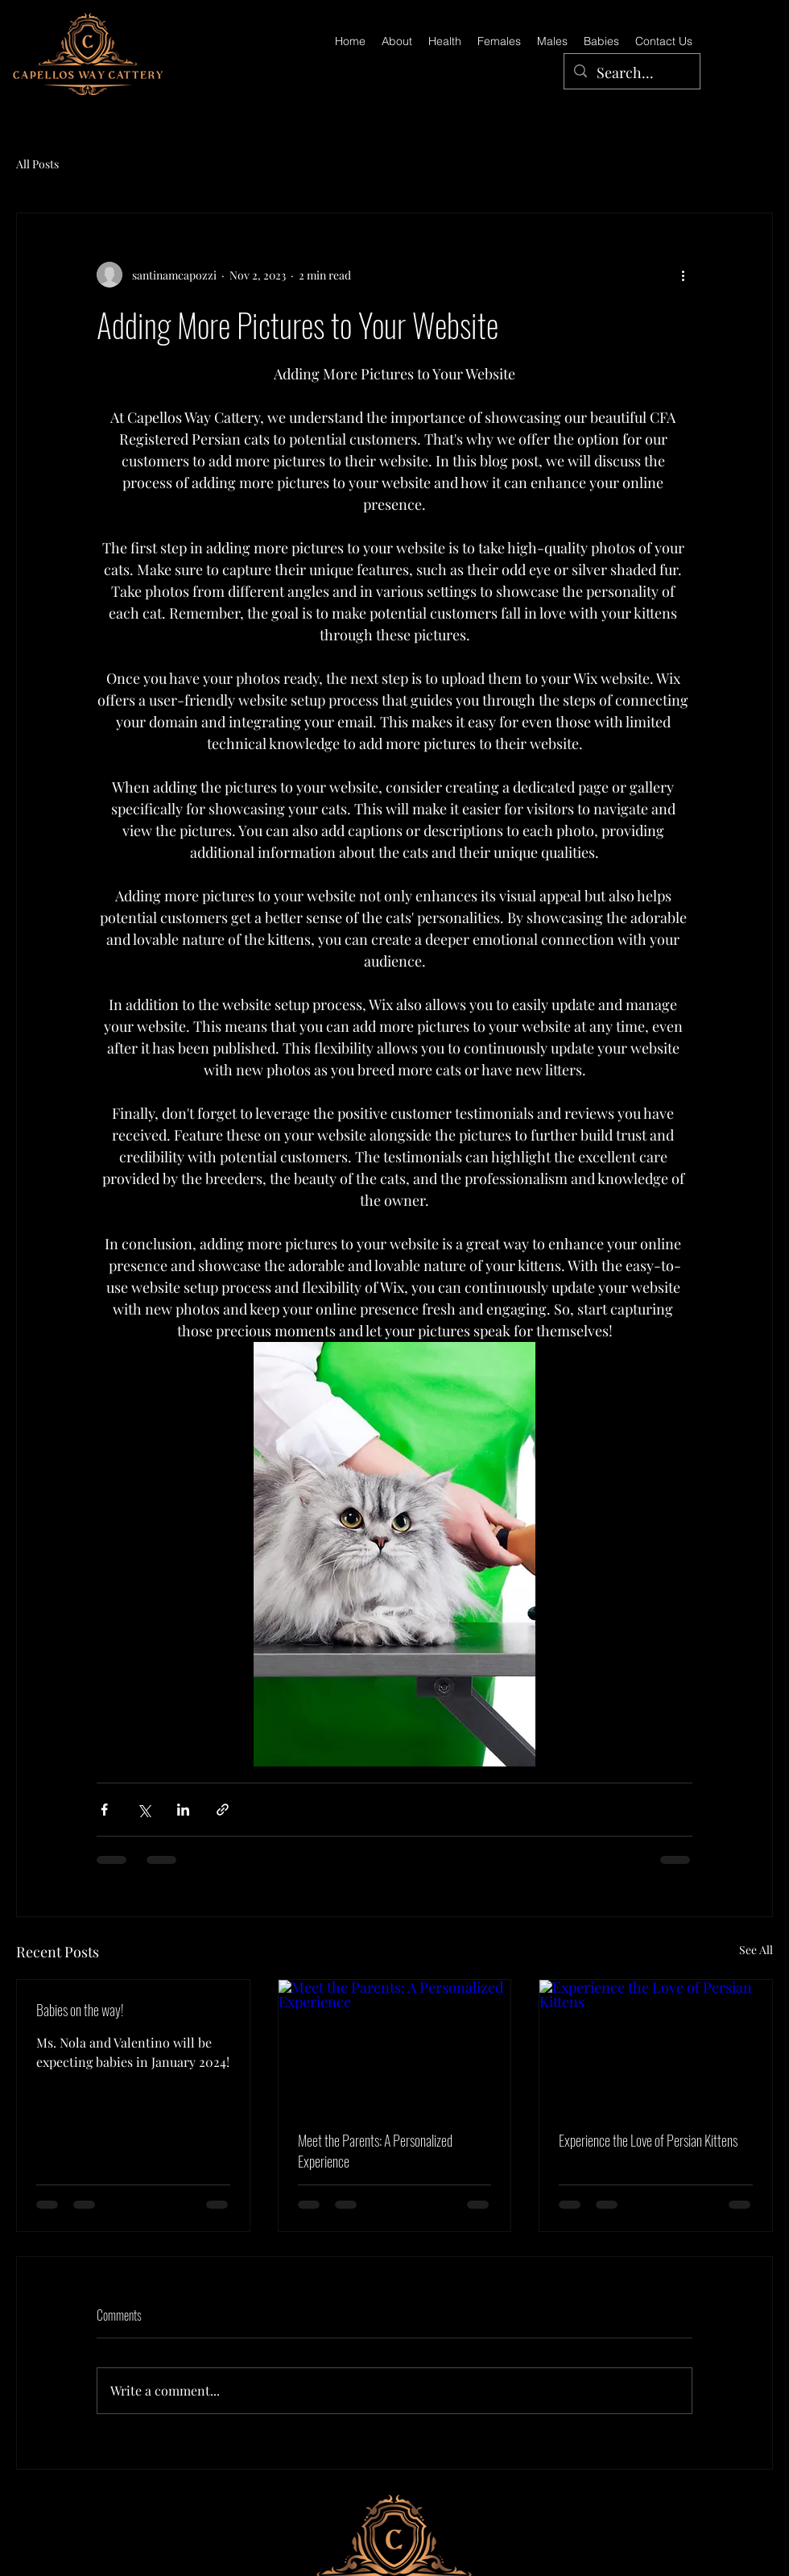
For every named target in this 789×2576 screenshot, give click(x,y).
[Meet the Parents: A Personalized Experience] (395, 2045)
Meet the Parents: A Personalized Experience (375, 2151)
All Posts (37, 164)
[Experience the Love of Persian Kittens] (655, 2045)
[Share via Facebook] (104, 1809)
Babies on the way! (80, 2009)
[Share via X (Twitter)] (143, 1809)
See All (756, 1949)
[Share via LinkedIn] (183, 1809)
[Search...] (631, 73)
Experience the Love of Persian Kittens (648, 2140)
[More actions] (682, 274)
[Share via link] (222, 1809)
